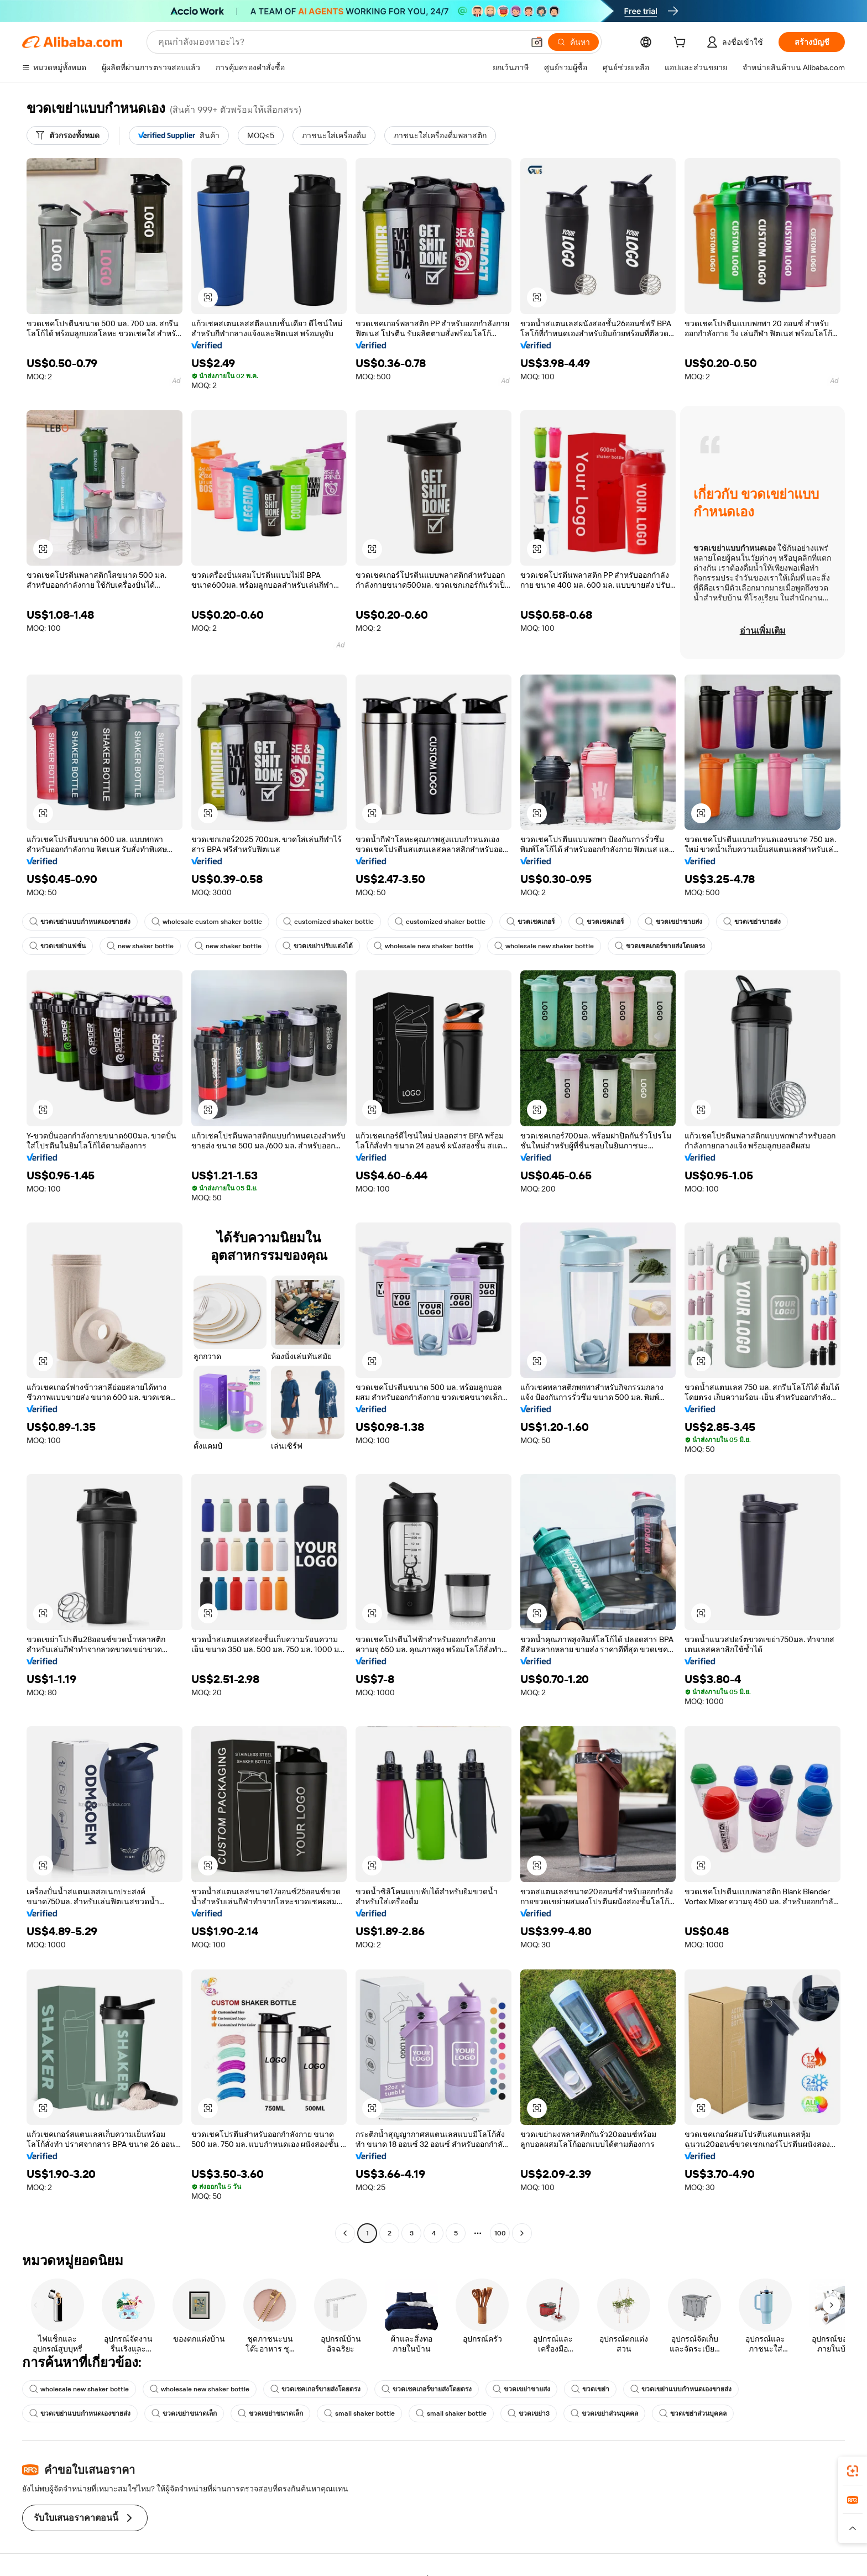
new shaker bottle (140, 946)
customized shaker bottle (328, 921)
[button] (537, 42)
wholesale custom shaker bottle (207, 921)
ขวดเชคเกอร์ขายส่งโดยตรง (660, 946)
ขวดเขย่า (590, 2389)
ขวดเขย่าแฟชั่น (57, 946)
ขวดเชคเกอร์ (530, 921)
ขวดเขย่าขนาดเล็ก (184, 2413)
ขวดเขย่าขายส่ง (673, 921)
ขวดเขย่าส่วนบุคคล (604, 2413)
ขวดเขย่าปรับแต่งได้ (318, 946)
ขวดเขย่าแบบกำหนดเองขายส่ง (79, 921)
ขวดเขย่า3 (529, 2413)
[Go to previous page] (345, 2233)
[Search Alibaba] (339, 42)
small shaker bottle (359, 2413)
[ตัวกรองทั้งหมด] (68, 135)
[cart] (681, 43)
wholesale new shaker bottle (423, 946)
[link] (852, 2471)
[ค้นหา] (573, 42)
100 (500, 2233)
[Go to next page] (522, 2233)
